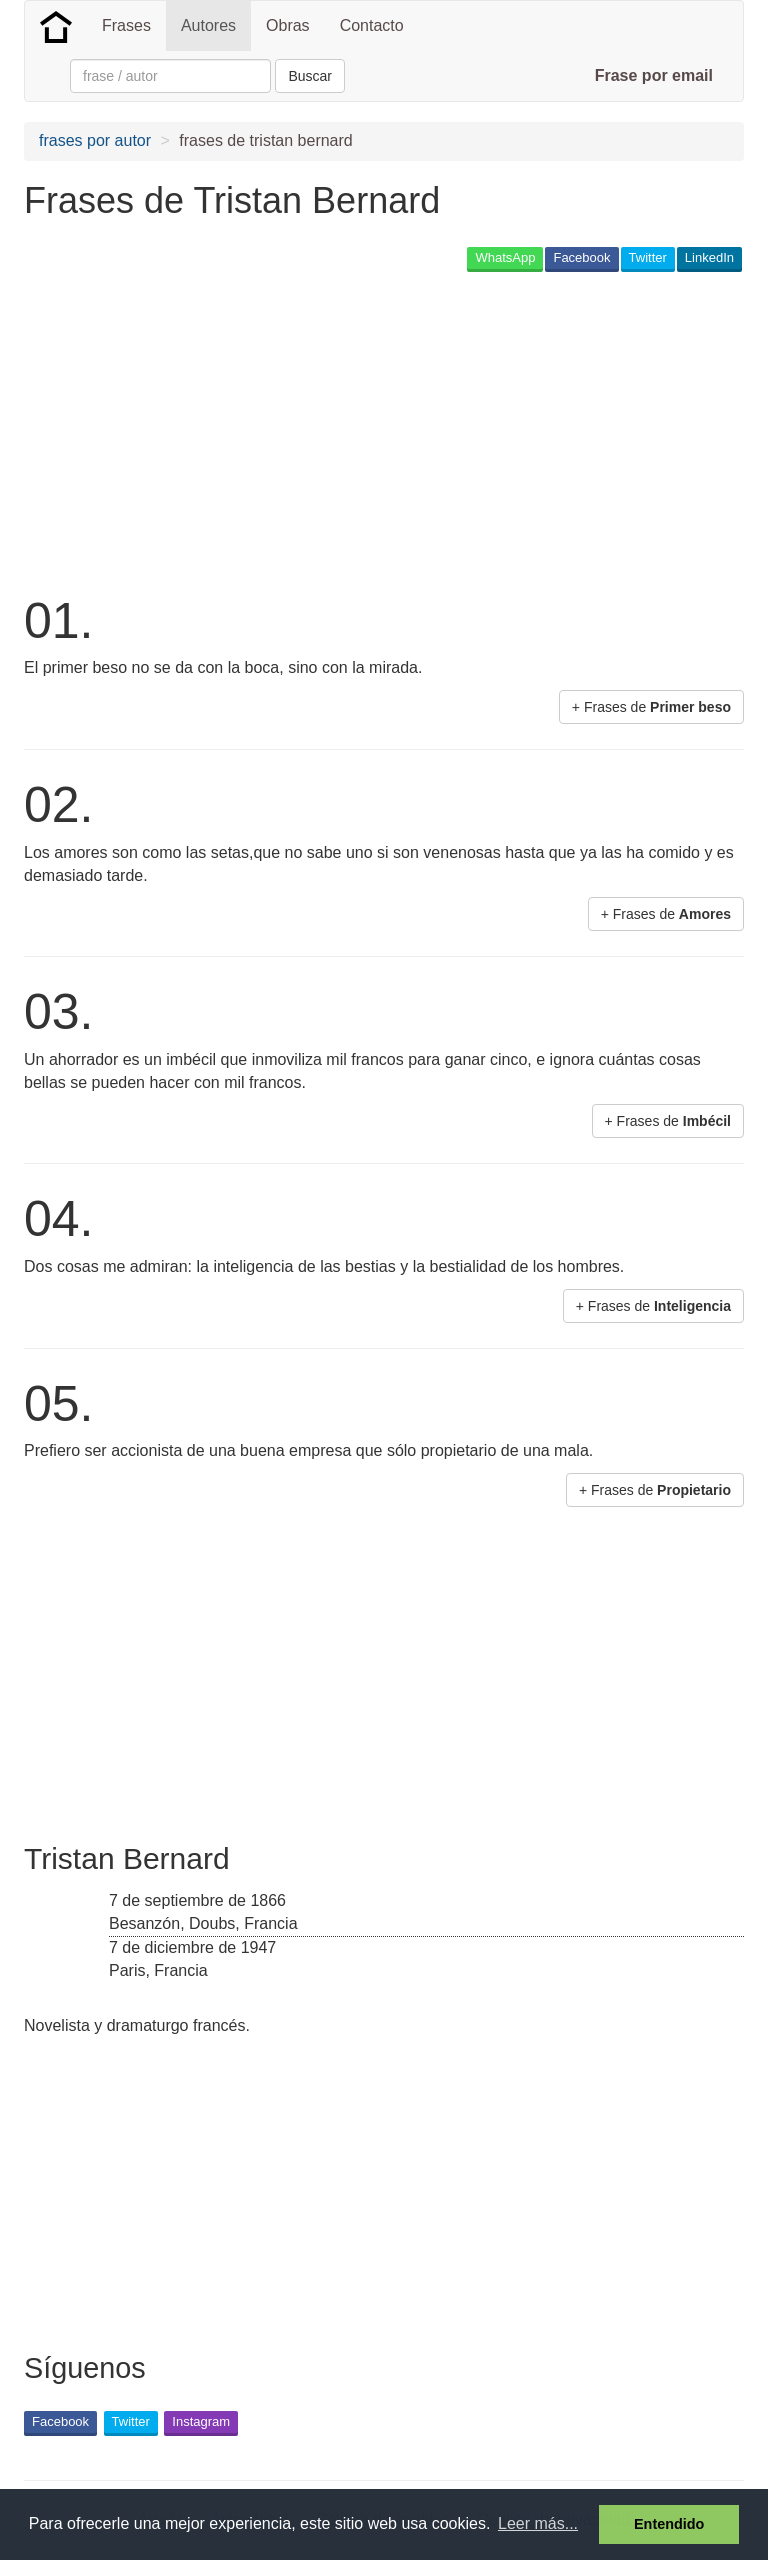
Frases (126, 25)
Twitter (648, 257)
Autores (208, 25)
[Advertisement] (258, 431)
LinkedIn (709, 257)
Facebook (581, 257)
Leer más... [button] (538, 2523)
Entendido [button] (669, 2524)
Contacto (372, 25)
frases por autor (95, 140)
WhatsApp (505, 257)
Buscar (310, 76)
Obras (288, 25)
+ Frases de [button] (651, 707)
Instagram (201, 2421)
